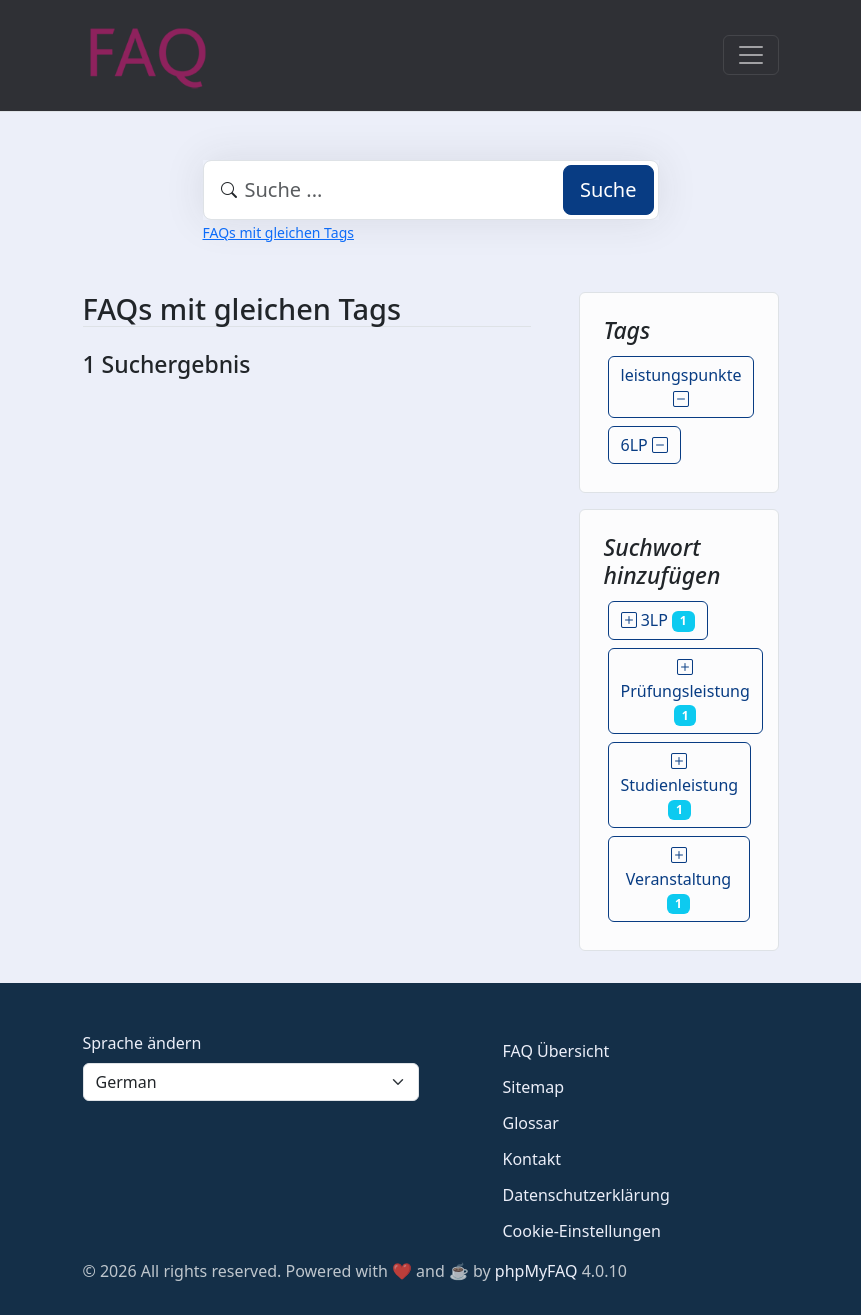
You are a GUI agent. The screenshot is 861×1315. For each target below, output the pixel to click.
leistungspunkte (681, 387)
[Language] (251, 1082)
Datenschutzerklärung (586, 1195)
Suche (608, 189)
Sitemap (534, 1087)
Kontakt (532, 1159)
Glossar (531, 1123)
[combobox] (431, 190)
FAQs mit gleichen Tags (278, 232)
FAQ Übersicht (556, 1051)
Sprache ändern (142, 1043)
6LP (644, 445)
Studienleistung (680, 785)
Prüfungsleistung (685, 691)
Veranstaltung (678, 879)
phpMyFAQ (536, 1271)
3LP (658, 620)
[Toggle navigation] (751, 55)
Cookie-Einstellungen (582, 1231)
